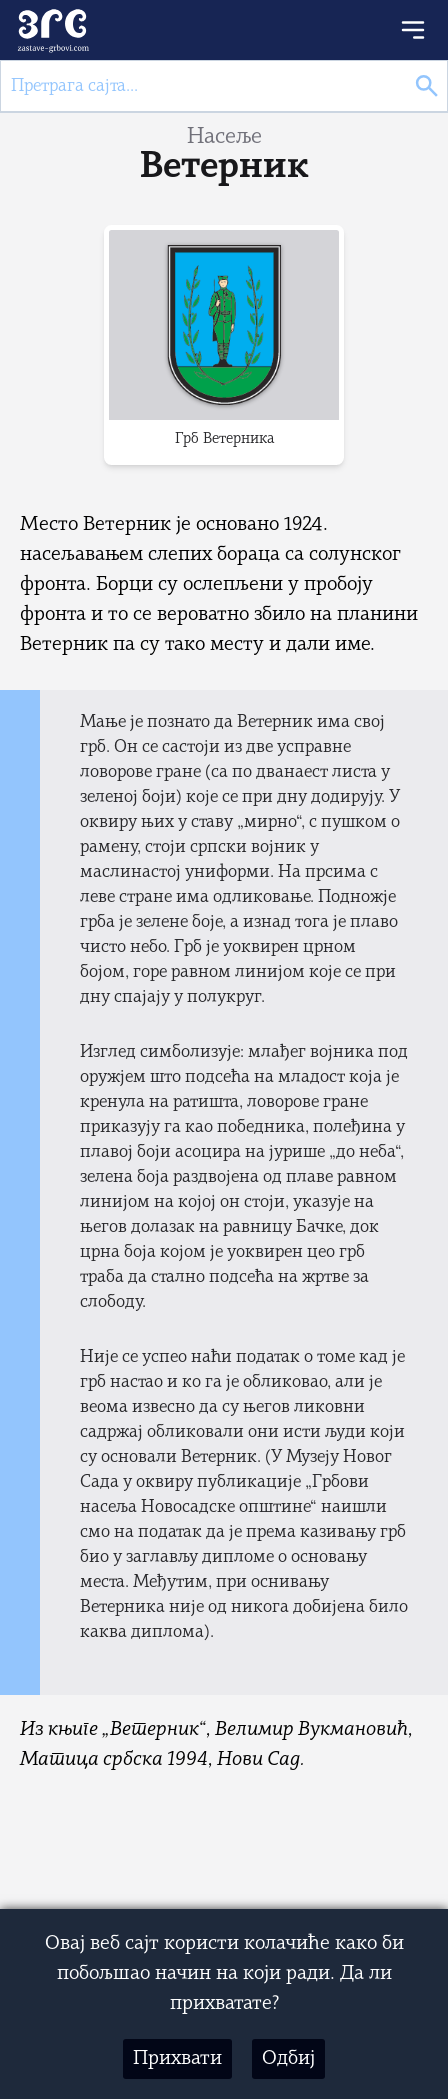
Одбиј (288, 2059)
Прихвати (177, 2059)
